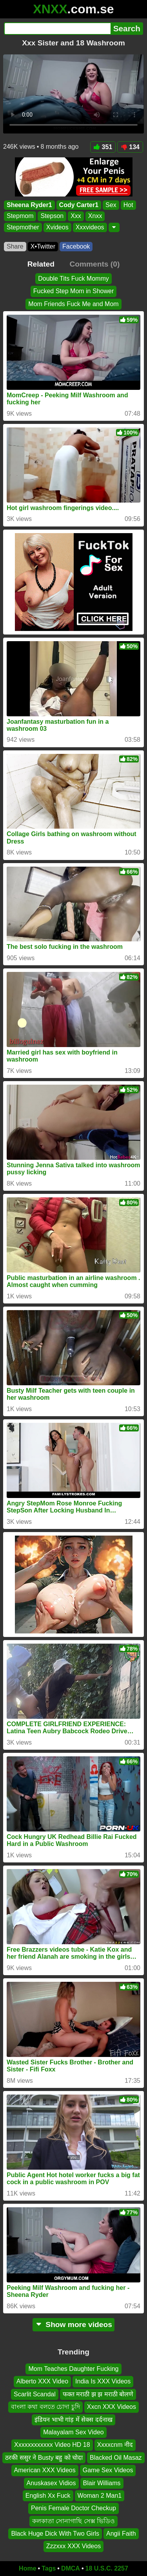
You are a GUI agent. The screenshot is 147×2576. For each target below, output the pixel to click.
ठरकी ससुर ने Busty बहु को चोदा (44, 2457)
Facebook (76, 246)
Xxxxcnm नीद (115, 2445)
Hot (128, 205)
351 (103, 147)
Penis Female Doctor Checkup (73, 2508)
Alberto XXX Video (42, 2381)
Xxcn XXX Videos (111, 2407)
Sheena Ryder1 (29, 205)
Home (27, 2568)
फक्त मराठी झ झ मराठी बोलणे (98, 2394)
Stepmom (20, 216)
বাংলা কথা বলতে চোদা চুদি (45, 2407)
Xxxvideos (90, 227)
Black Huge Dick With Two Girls (55, 2533)
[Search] (57, 28)
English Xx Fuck (48, 2495)
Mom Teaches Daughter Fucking (73, 2368)
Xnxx (95, 216)
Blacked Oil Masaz (116, 2457)
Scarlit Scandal (35, 2394)
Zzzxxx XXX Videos (73, 2546)
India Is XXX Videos (103, 2381)
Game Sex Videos (108, 2470)
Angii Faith (121, 2533)
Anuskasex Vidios (51, 2483)
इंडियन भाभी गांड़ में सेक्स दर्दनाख (73, 2419)
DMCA (70, 2568)
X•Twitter (43, 246)
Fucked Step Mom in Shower (73, 291)
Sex (110, 205)
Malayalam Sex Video (73, 2432)
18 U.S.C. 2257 (106, 2568)
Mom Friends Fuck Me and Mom (73, 304)
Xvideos (57, 227)
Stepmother (23, 227)
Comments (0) (94, 264)
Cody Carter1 (78, 205)
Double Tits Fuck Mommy (73, 278)
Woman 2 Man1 (100, 2495)
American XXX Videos (45, 2470)
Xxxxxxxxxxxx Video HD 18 (52, 2445)
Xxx (76, 216)
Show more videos (73, 2324)
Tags (49, 2568)
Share (15, 246)
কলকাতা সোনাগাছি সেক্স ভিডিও (73, 2521)
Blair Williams (102, 2483)
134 (130, 147)
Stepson (52, 216)
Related (40, 264)
